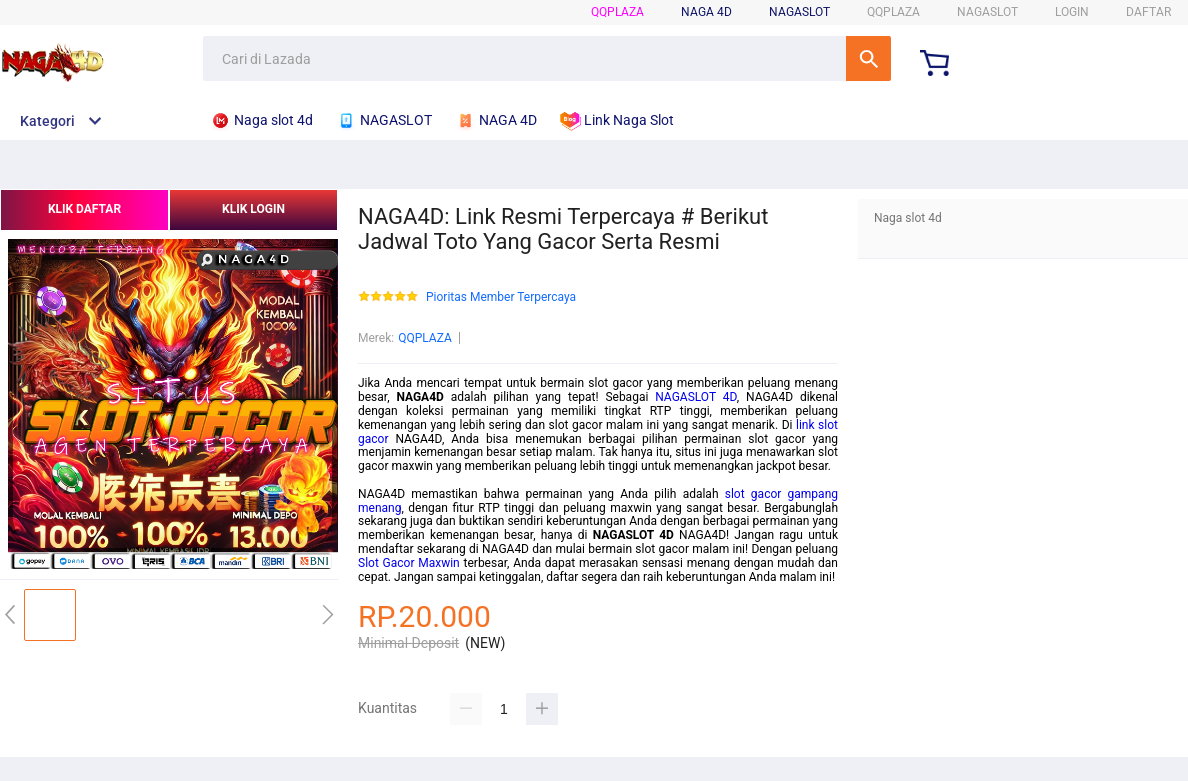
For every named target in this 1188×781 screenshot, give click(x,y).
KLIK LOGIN (253, 209)
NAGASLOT (799, 12)
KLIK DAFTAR (84, 209)
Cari (868, 58)
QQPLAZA (617, 12)
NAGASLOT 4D (696, 397)
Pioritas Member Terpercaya (501, 297)
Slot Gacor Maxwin (409, 563)
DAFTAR (1148, 12)
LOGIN (1072, 12)
